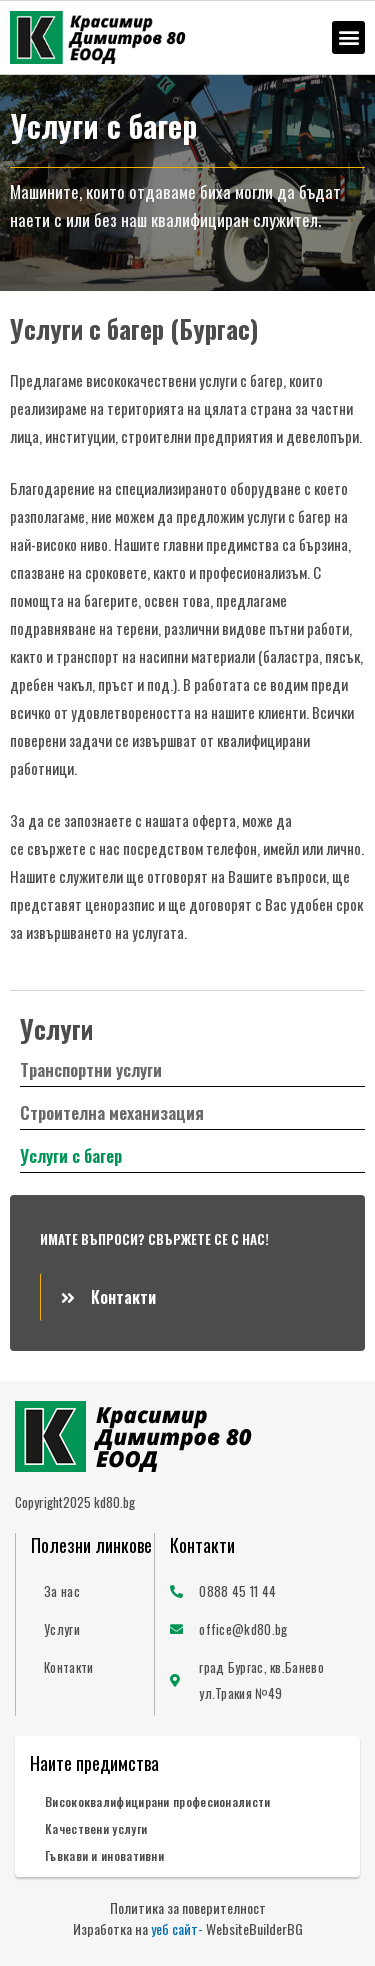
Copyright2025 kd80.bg (75, 1502)
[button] (348, 37)
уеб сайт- (177, 1928)
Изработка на (112, 1928)
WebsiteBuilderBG (254, 1928)
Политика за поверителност (188, 1907)
